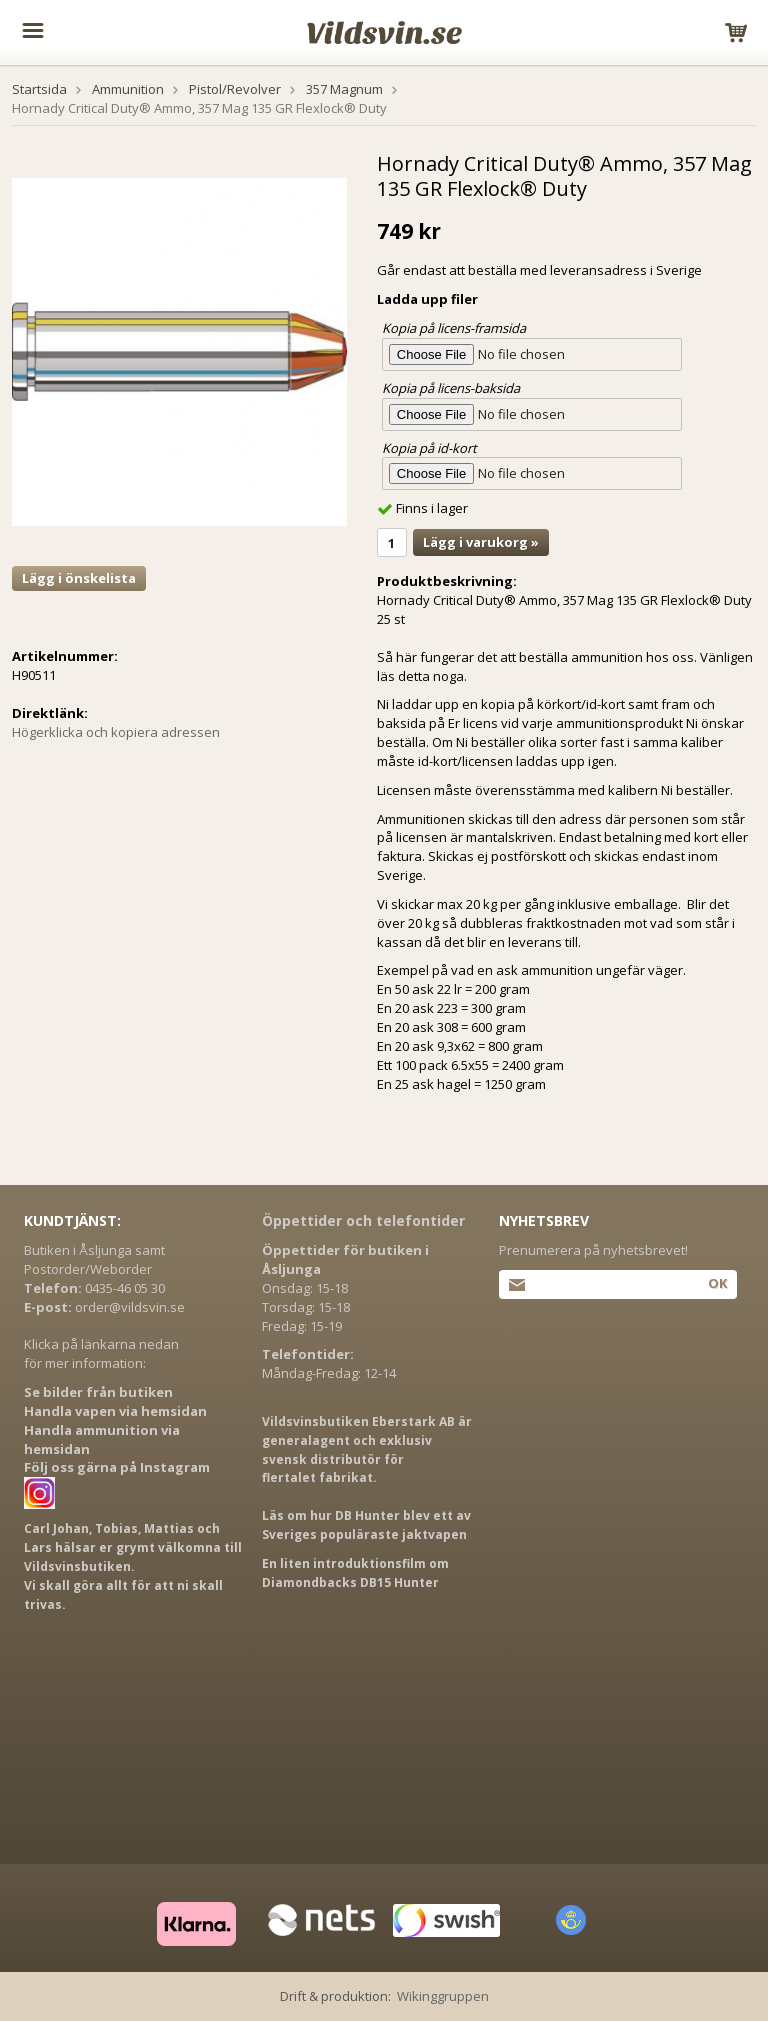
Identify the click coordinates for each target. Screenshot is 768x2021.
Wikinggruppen (443, 1996)
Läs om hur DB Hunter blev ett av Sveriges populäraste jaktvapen (366, 1525)
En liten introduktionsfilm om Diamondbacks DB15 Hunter (355, 1573)
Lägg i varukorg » (481, 542)
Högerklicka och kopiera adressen (116, 732)
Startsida (39, 89)
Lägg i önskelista (79, 578)
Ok (717, 1283)
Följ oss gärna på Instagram (117, 1467)
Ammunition (128, 89)
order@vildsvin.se (130, 1307)
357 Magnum (344, 89)
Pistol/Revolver (235, 89)
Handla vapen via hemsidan (115, 1411)
